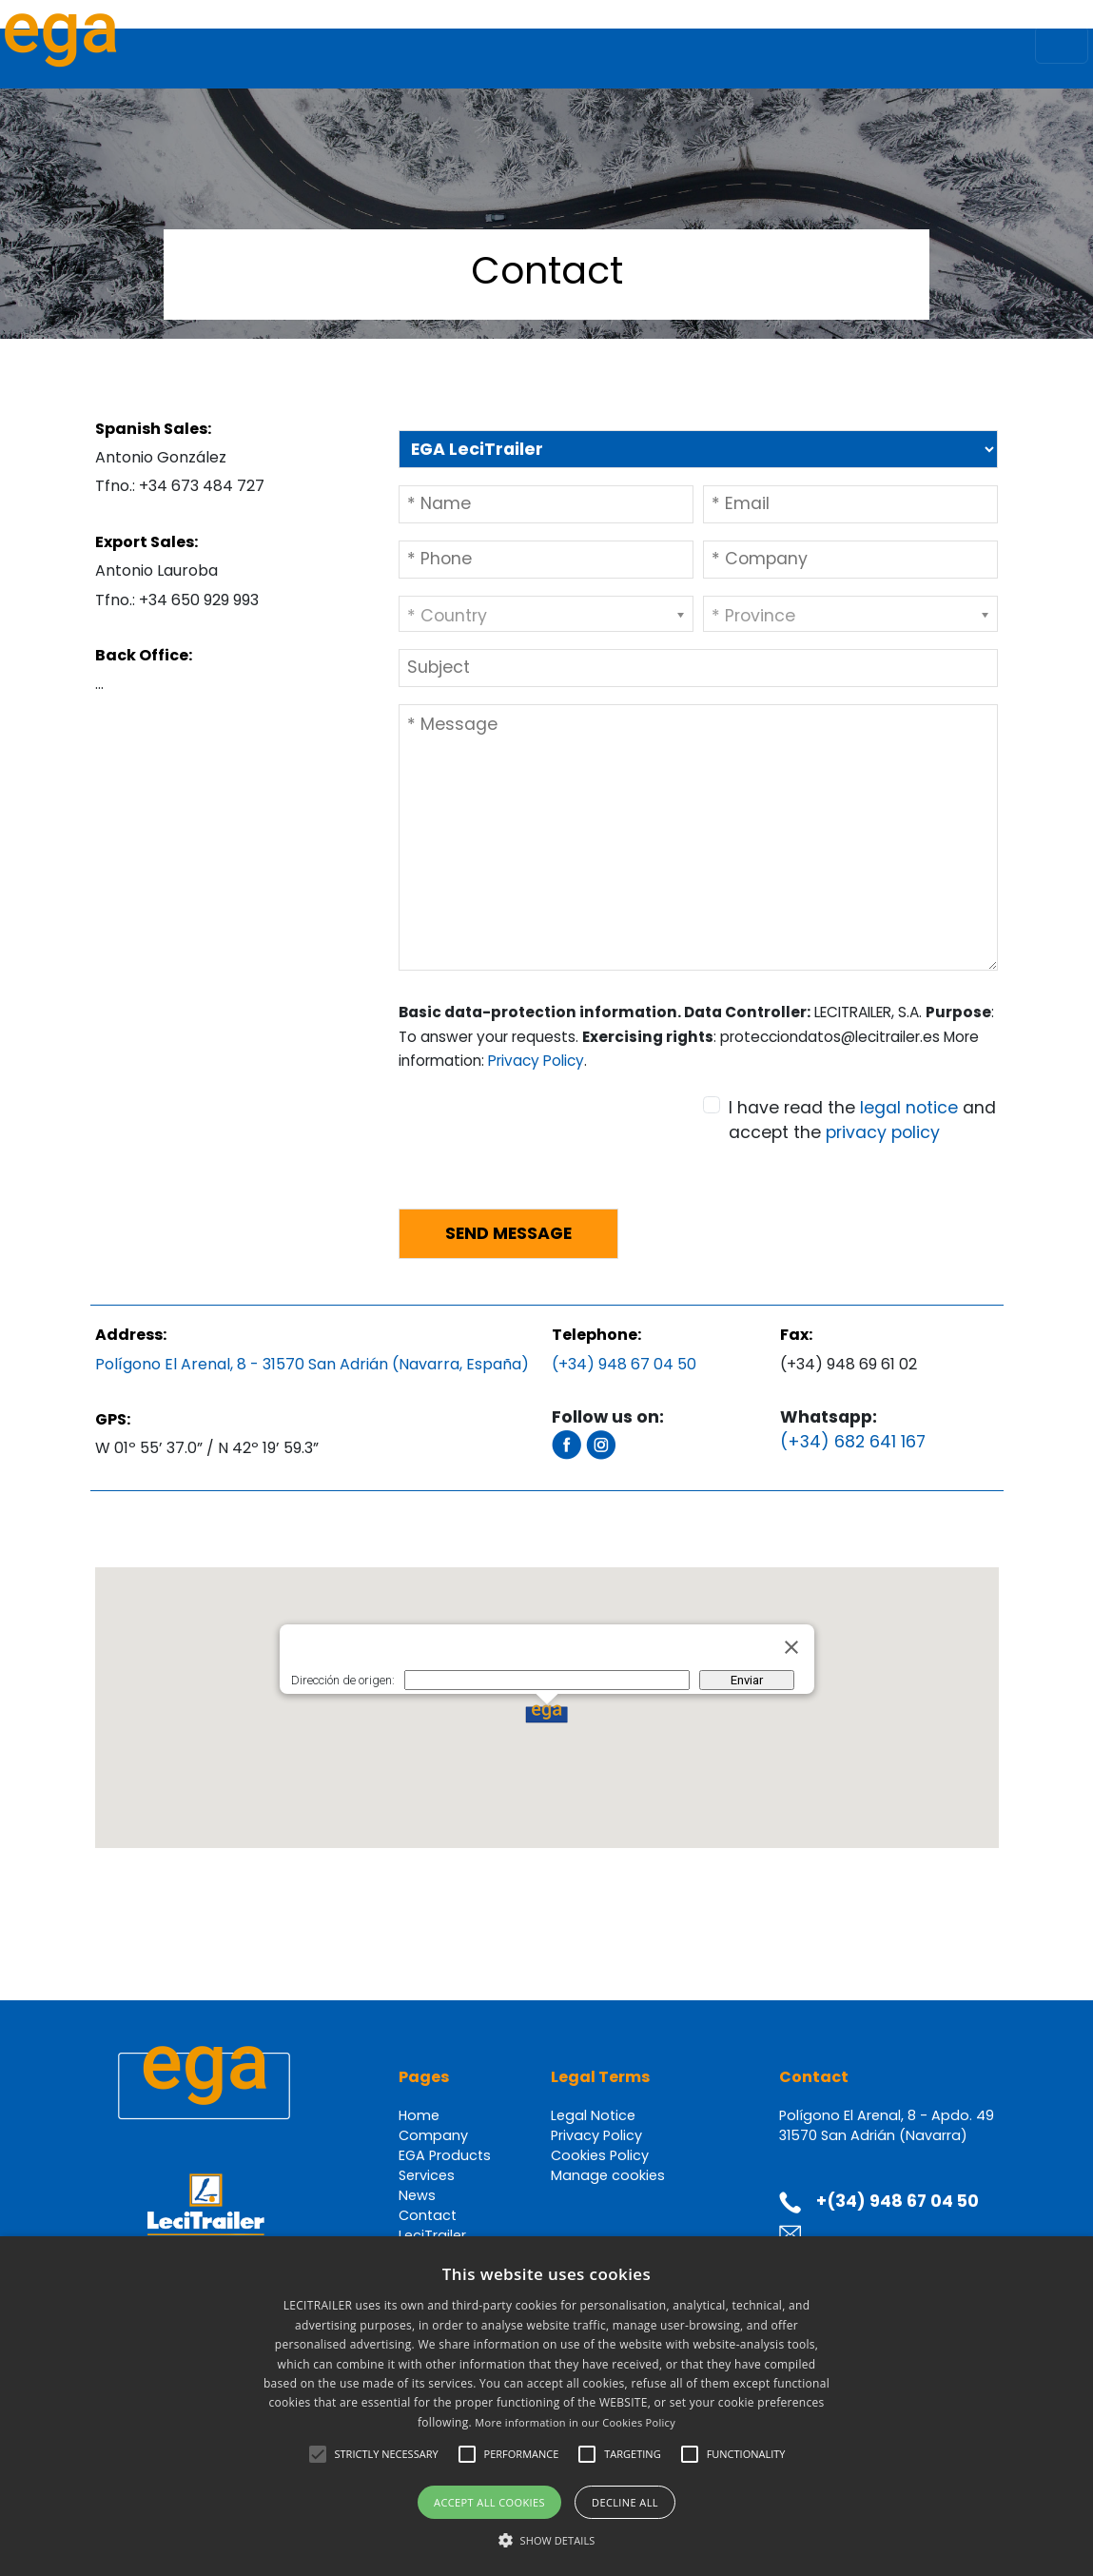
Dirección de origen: (343, 1680)
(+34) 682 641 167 (853, 1441)
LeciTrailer (432, 2235)
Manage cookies (608, 2175)
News (417, 2195)
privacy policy (883, 1132)
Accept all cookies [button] (489, 2502)
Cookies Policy (600, 2155)
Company (433, 2135)
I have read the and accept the (862, 1120)
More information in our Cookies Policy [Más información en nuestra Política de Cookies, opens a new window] (575, 2422)
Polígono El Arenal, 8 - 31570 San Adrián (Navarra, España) (312, 1364)
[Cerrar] (791, 1647)
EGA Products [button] (445, 2155)
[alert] (546, 2406)
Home (419, 2115)
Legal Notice (593, 2115)
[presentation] (543, 1156)
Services (427, 2175)
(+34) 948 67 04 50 (624, 1364)
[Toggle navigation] (1061, 45)
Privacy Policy (536, 1061)
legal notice (909, 1107)
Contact (428, 2215)
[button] (546, 1713)
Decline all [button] (625, 2502)
